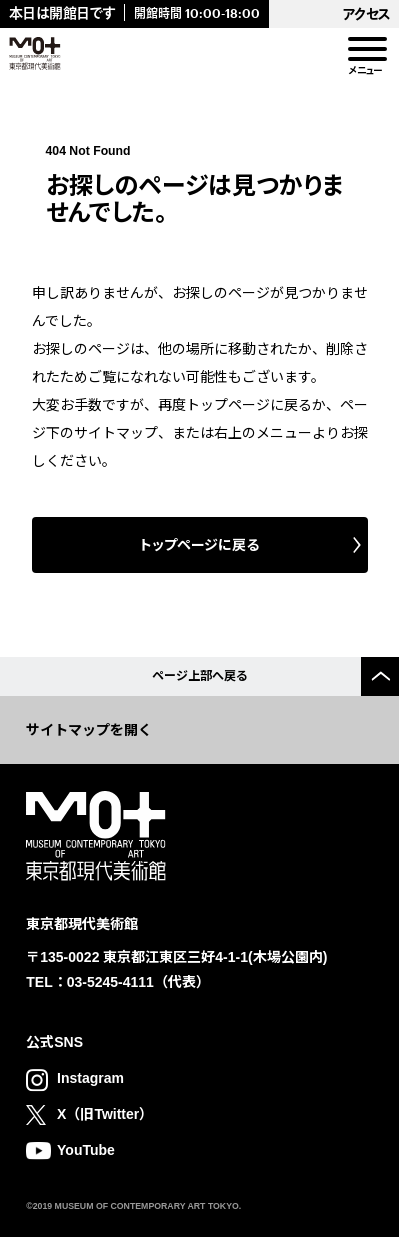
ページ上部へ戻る (200, 676)
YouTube (86, 1150)
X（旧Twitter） (105, 1114)
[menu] (366, 49)
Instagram (90, 1078)
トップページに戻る (199, 545)
